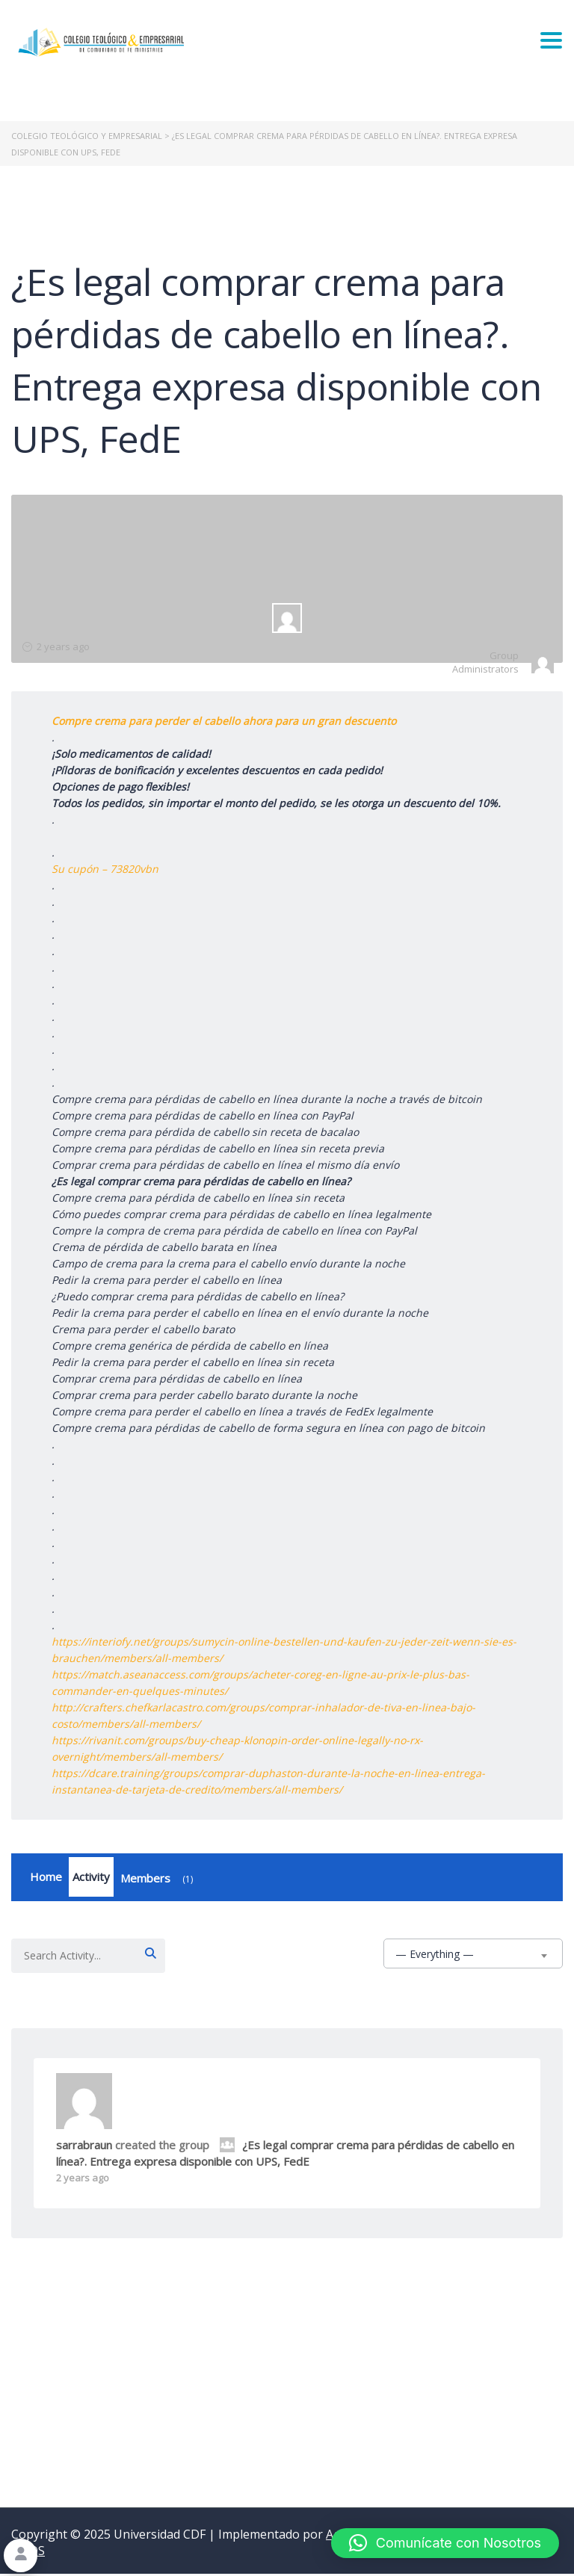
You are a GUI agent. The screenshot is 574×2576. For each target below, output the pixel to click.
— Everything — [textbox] (434, 1956)
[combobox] (473, 1956)
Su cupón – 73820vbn (105, 869)
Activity (91, 1878)
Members (159, 1881)
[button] (445, 2543)
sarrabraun (84, 2147)
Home (46, 1878)
